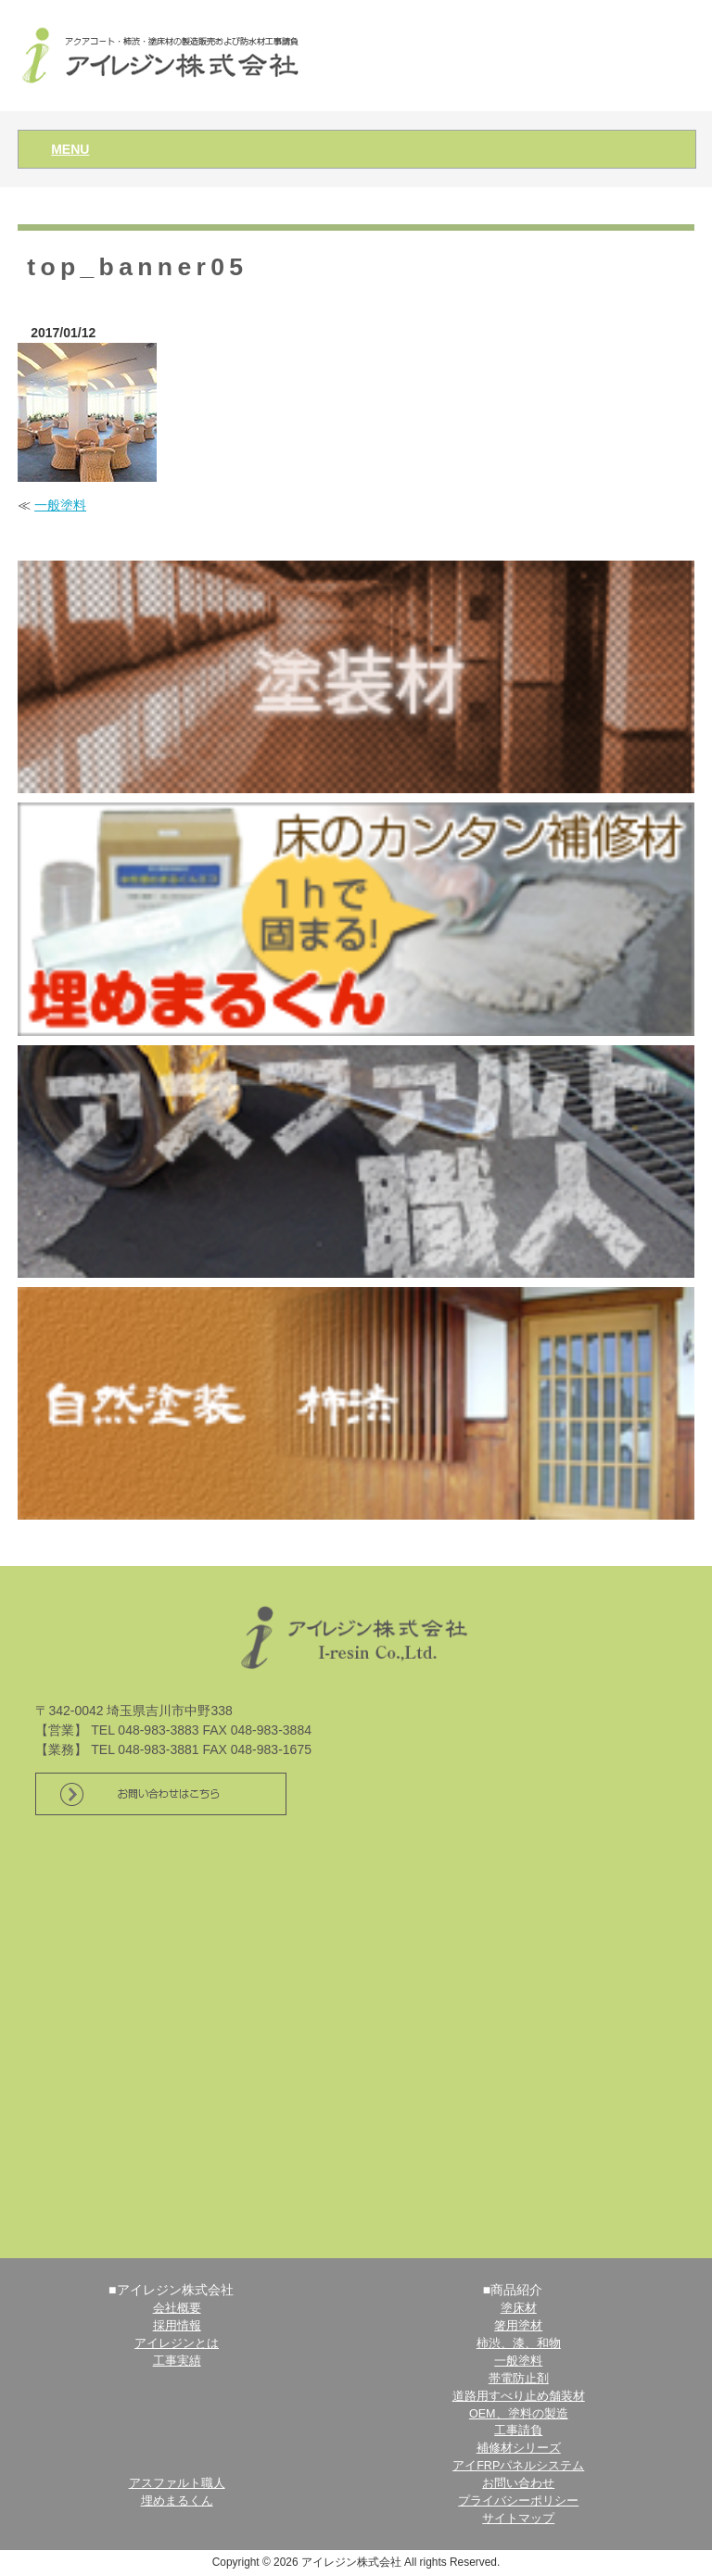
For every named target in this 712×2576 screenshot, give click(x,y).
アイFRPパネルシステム (518, 2465)
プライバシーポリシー (518, 2500)
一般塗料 (60, 505)
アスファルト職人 (177, 2483)
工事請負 (518, 2430)
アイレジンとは (176, 2343)
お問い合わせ (518, 2483)
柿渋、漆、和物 (519, 2343)
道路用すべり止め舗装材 (518, 2396)
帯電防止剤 (519, 2378)
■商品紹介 (512, 2289)
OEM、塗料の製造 (518, 2413)
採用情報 (177, 2325)
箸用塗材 (518, 2325)
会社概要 (177, 2308)
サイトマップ (518, 2518)
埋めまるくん (177, 2500)
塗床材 (519, 2308)
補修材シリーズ (519, 2448)
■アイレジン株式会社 (170, 2289)
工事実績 (177, 2361)
